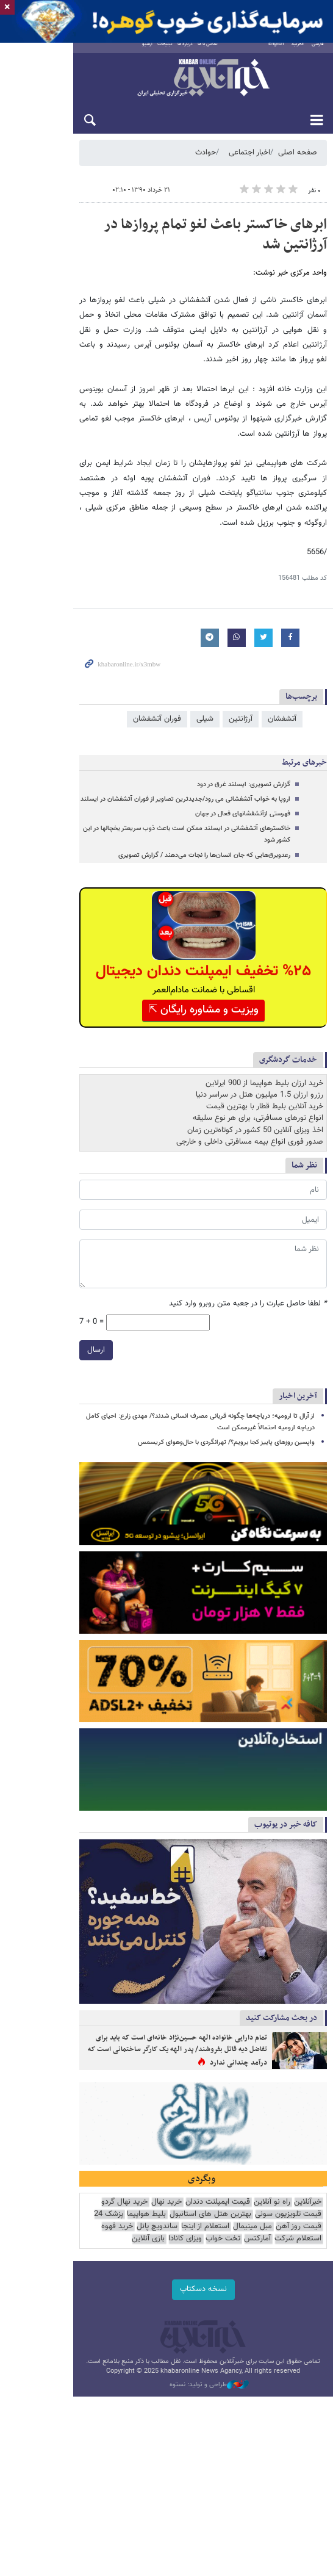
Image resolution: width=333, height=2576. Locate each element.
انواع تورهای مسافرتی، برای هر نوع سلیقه (258, 1051)
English (276, 53)
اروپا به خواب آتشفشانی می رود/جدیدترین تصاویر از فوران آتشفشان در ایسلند (185, 743)
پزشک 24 (178, 2302)
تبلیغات (134, 53)
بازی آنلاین (68, 2315)
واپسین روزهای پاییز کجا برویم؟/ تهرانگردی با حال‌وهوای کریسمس (226, 1360)
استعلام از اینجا (44, 2302)
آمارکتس (177, 2315)
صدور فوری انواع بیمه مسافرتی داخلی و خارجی (249, 1074)
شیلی (204, 663)
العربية (298, 53)
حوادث (205, 162)
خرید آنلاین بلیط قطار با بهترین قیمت (264, 1039)
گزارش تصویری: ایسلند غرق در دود (243, 729)
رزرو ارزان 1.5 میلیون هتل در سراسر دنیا (259, 1028)
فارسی (318, 53)
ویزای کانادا (105, 2315)
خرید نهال (166, 2290)
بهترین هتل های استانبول (280, 2302)
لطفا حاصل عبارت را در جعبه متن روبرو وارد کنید (248, 1237)
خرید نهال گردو (124, 2290)
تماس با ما (177, 53)
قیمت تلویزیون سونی (64, 2290)
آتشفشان (282, 663)
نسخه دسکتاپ (166, 2365)
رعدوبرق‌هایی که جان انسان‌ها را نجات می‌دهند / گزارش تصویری (204, 787)
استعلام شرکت (218, 2315)
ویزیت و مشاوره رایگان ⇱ (167, 942)
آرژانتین (240, 663)
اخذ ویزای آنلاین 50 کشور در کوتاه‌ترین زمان (255, 1062)
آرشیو (117, 53)
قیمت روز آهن (137, 2302)
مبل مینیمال (91, 2302)
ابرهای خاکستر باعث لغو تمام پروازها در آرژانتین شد (182, 234)
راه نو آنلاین (272, 2290)
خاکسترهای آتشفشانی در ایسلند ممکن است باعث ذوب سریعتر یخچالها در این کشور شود (172, 773)
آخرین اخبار (298, 1313)
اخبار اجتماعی (249, 162)
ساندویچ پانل (301, 2315)
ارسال (23, 1267)
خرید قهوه (261, 2315)
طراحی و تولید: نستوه (172, 2461)
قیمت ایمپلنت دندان (217, 2290)
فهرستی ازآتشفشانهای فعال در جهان (242, 758)
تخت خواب (143, 2315)
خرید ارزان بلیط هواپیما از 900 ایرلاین (264, 1015)
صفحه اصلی (297, 162)
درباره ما (154, 53)
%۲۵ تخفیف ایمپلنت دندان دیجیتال (166, 903)
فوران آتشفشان (157, 663)
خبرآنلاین (166, 87)
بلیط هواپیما (216, 2302)
